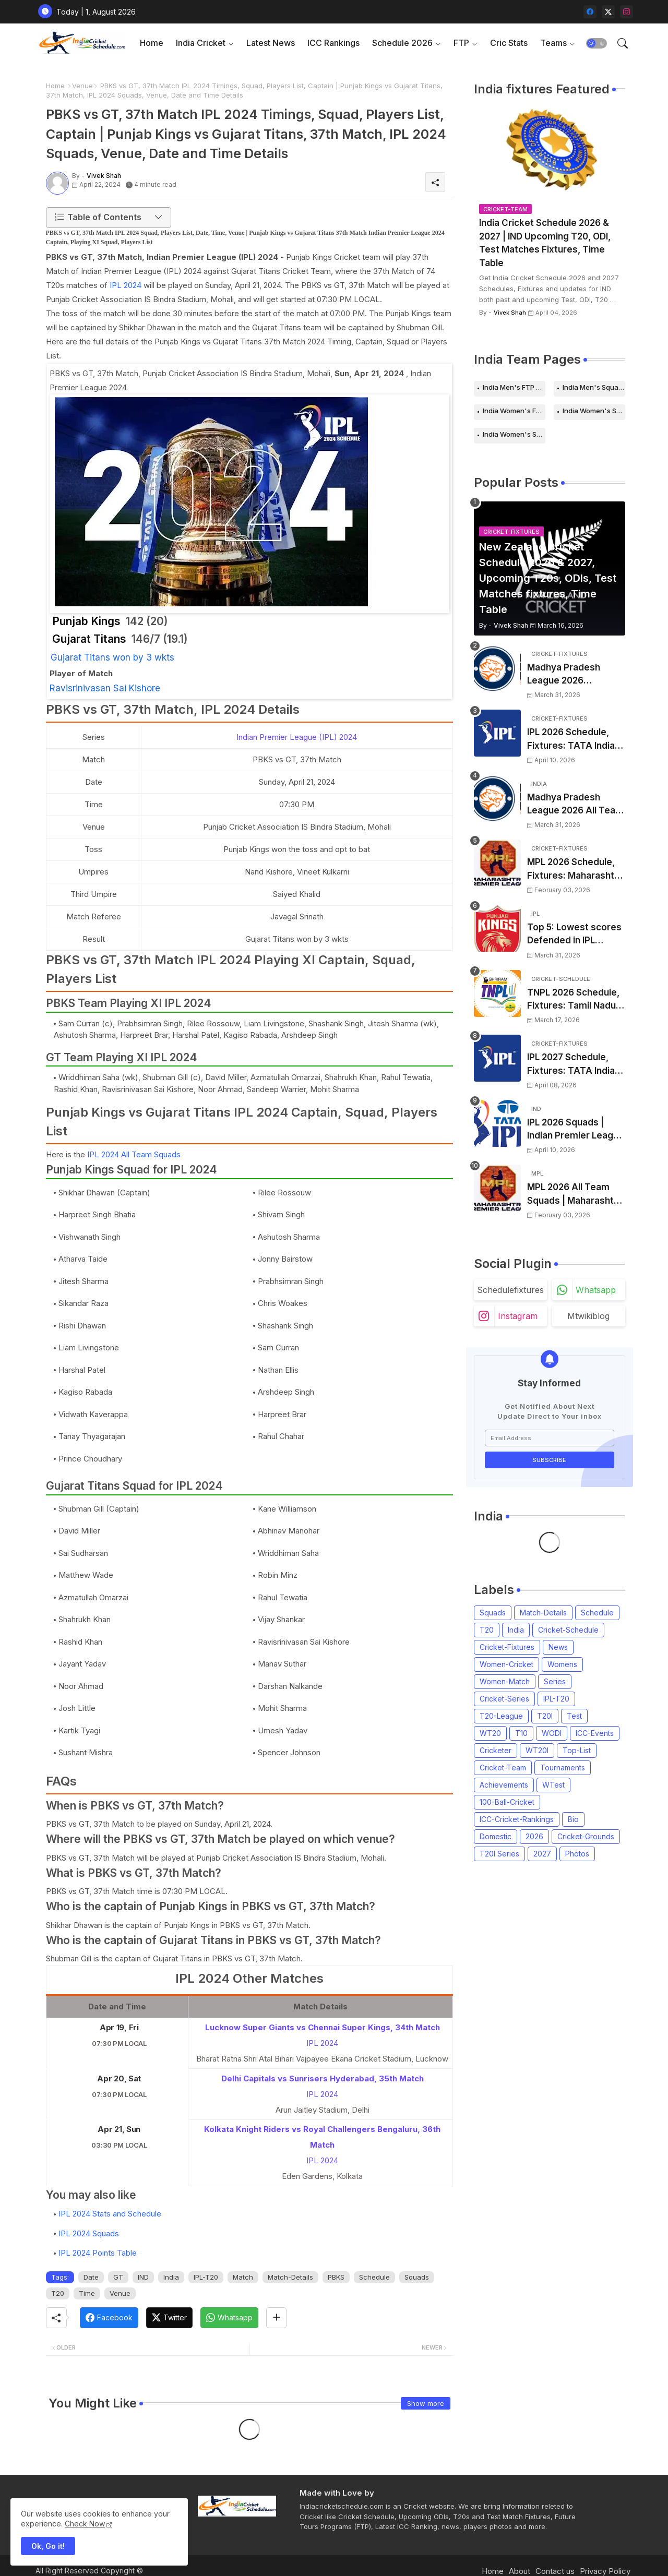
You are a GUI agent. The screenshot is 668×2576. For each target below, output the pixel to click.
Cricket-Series (504, 1698)
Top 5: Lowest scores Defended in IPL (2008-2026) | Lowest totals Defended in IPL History (575, 935)
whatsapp (596, 1290)
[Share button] (276, 2317)
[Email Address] (549, 1438)
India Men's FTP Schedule (514, 387)
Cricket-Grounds (585, 1836)
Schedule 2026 (402, 43)
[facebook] (590, 11)
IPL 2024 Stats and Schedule (109, 2214)
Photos (577, 1853)
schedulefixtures (510, 1290)
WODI (552, 1733)
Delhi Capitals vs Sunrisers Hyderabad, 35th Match (322, 2078)
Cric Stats (509, 43)
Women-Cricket (506, 1664)
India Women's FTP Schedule (514, 410)
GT (118, 2277)
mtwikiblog (588, 1316)
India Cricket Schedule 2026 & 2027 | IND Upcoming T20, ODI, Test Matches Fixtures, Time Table (545, 243)
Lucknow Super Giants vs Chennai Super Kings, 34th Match (322, 2027)
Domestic (495, 1836)
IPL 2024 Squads (88, 2233)
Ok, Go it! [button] (48, 2546)
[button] (596, 43)
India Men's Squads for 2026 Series (594, 387)
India (171, 2277)
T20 (57, 2293)
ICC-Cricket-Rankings (517, 1819)
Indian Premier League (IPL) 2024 (296, 737)
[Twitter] (169, 2317)
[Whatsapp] (229, 2317)
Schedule (374, 2277)
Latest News (270, 43)
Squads (416, 2277)
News (558, 1647)
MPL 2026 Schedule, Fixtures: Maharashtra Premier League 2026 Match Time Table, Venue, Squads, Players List (575, 869)
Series (555, 1681)
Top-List (577, 1750)
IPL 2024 (125, 285)
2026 (534, 1836)
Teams (553, 43)
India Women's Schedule (594, 410)
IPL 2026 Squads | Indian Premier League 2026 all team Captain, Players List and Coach (575, 1130)
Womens (562, 1664)
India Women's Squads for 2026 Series (514, 434)
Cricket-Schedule (568, 1629)
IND (143, 2277)
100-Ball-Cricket (507, 1802)
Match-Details (290, 2277)
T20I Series (499, 1853)
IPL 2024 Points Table (97, 2253)
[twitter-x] (608, 11)
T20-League (501, 1715)
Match (243, 2277)
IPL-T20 (206, 2277)
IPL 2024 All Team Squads (134, 1154)
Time (87, 2293)
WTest (553, 1784)
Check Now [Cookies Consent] (85, 2523)
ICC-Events (595, 1733)
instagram (518, 1316)
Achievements (504, 1784)
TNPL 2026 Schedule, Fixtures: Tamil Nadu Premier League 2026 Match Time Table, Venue (574, 1000)
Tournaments (562, 1767)
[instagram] (626, 11)
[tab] (152, 43)
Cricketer (495, 1750)
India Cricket (200, 43)
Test (574, 1715)
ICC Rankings (333, 43)
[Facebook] (109, 2317)
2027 (542, 1853)
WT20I (537, 1750)
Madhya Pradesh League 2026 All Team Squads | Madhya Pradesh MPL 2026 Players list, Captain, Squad (575, 805)
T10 (521, 1733)
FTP (461, 43)
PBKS (336, 2277)
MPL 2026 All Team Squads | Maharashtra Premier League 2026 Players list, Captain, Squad (575, 1194)
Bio (573, 1819)
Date (91, 2277)
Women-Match (505, 1681)
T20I (545, 1715)
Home (151, 43)
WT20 (490, 1733)
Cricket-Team (503, 1767)
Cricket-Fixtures (507, 1647)
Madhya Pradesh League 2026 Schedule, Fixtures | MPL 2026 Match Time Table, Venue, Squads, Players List (575, 675)
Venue (82, 85)
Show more (425, 2403)
